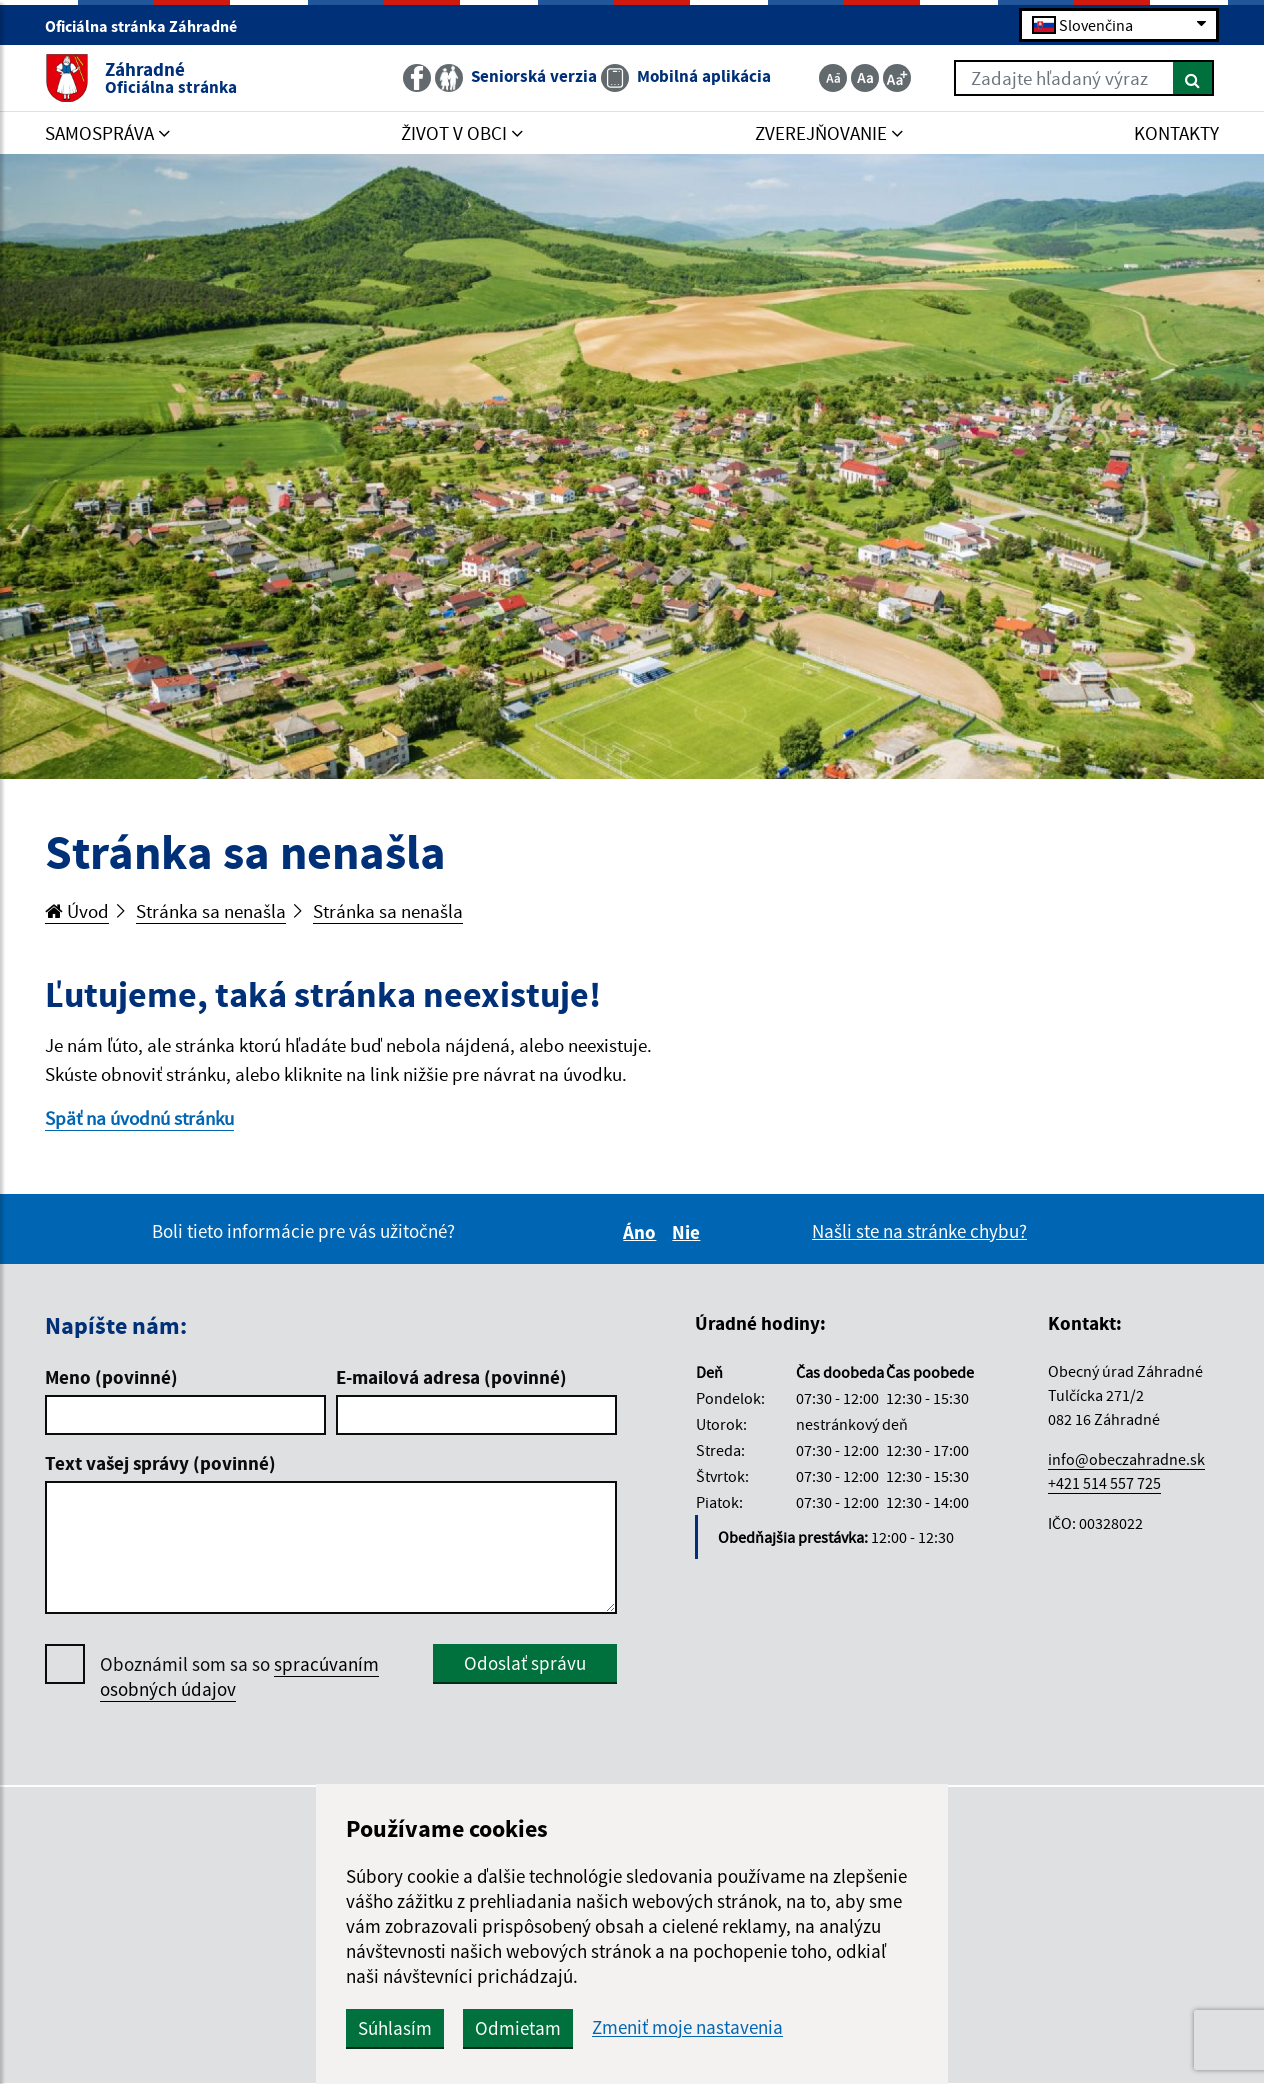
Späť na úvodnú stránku (139, 1118)
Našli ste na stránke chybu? (919, 1231)
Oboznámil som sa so (239, 1677)
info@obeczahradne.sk (1126, 1459)
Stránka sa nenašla (211, 911)
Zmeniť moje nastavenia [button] (687, 2027)
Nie (689, 1232)
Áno (642, 1232)
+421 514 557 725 (1104, 1483)
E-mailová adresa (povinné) (451, 1377)
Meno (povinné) (111, 1377)
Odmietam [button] (518, 2028)
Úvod (77, 911)
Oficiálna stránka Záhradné (149, 26)
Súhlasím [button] (395, 2028)
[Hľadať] (1193, 78)
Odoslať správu (525, 1663)
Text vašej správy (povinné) (160, 1463)
